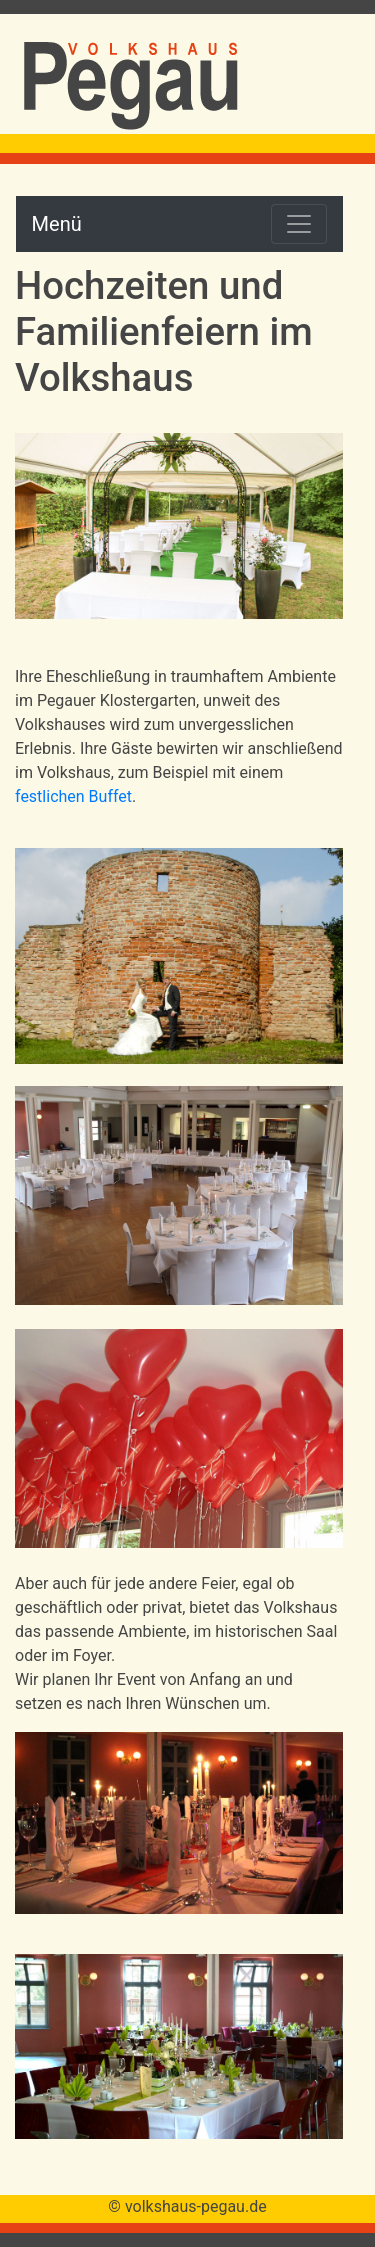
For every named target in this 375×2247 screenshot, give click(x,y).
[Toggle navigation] (299, 224)
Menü (57, 224)
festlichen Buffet (73, 796)
